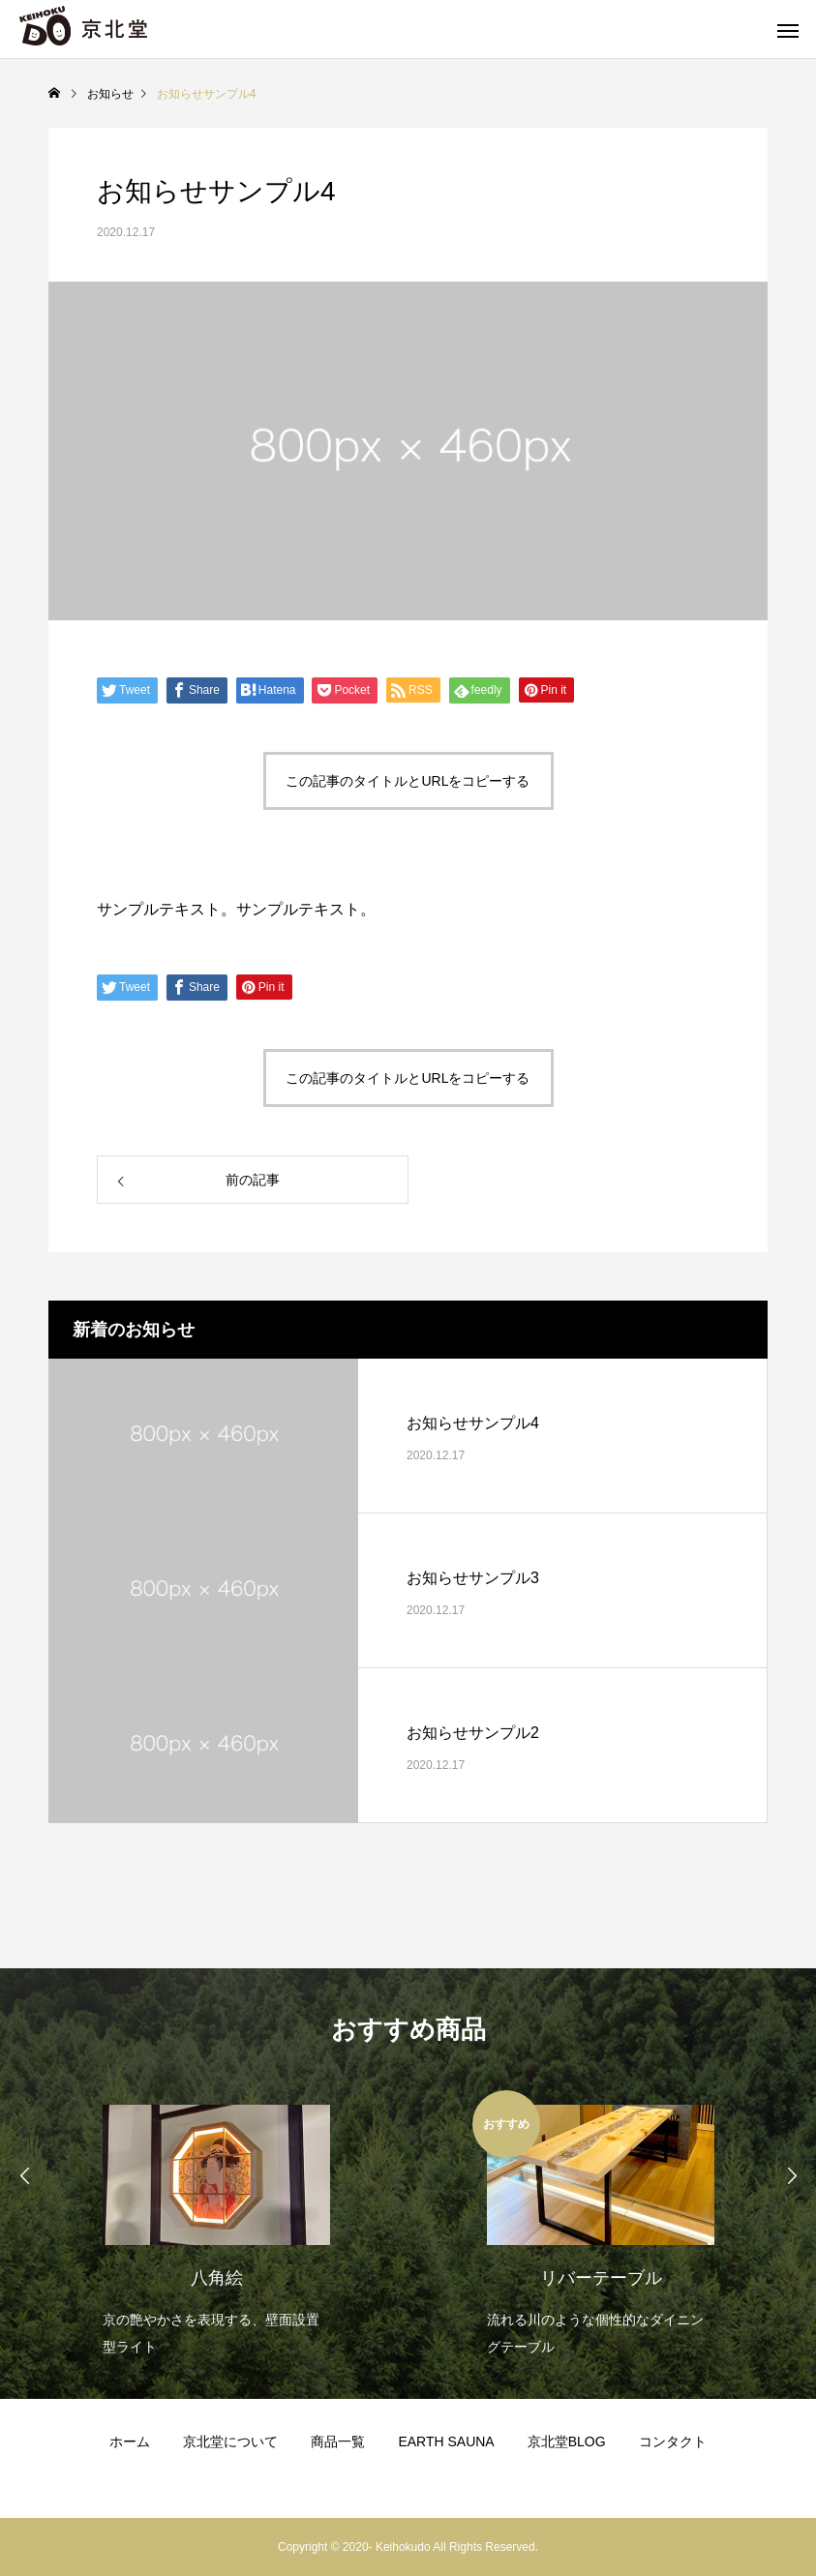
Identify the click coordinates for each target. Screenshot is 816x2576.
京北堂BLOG (567, 2441)
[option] (216, 2225)
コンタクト (673, 2441)
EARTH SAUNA (446, 2441)
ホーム (129, 2441)
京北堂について (230, 2441)
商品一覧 (338, 2441)
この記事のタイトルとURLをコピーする (407, 781)
